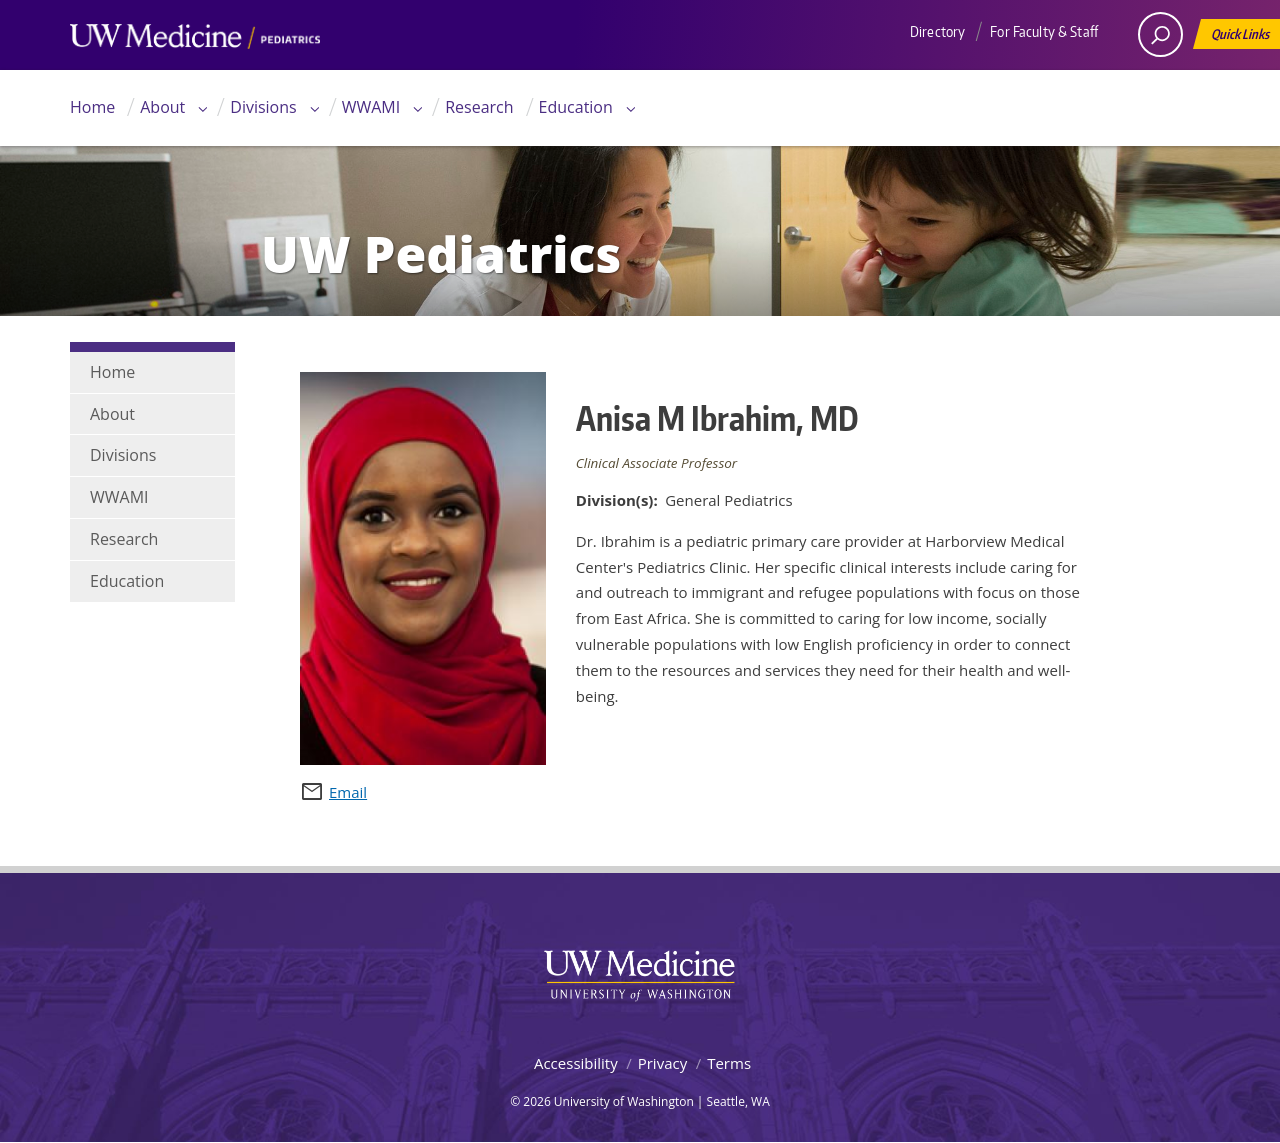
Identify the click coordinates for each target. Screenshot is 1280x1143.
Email (348, 792)
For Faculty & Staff (1044, 31)
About (162, 107)
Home (92, 107)
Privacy (662, 1063)
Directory (937, 31)
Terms (729, 1063)
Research (479, 107)
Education (576, 107)
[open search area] (1160, 34)
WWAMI (371, 107)
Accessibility (576, 1063)
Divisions (263, 107)
